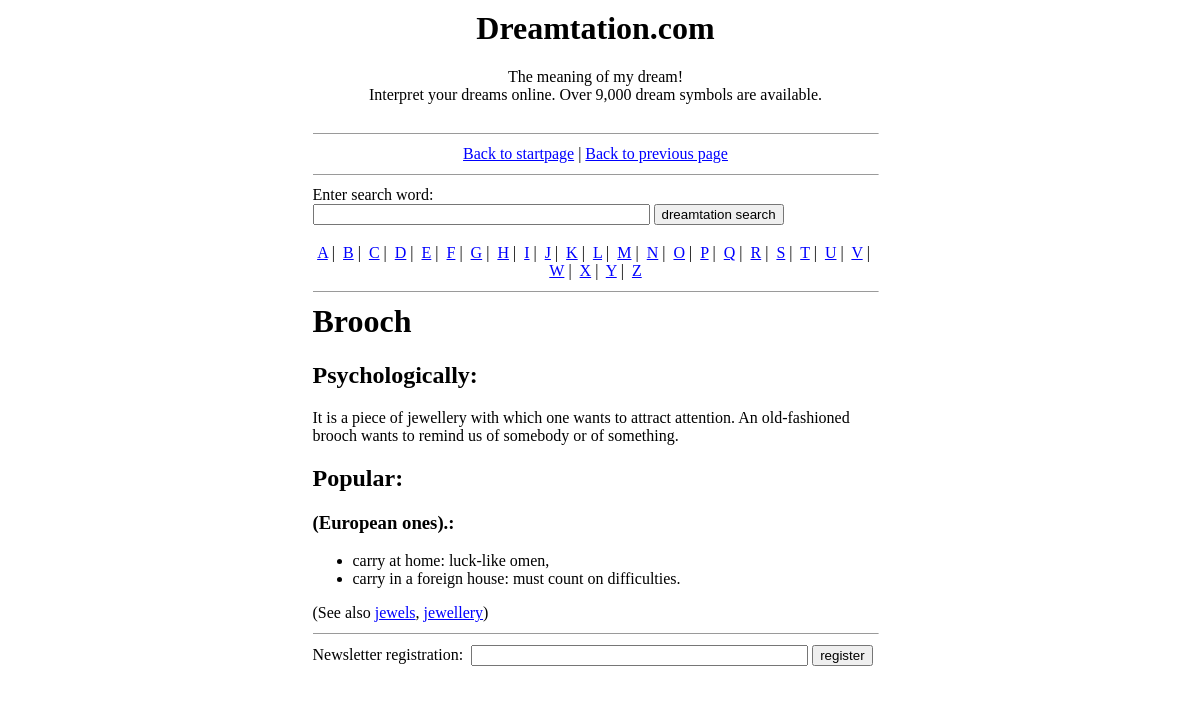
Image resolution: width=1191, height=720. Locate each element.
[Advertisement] (191, 308)
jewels (395, 612)
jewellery (454, 612)
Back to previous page (656, 153)
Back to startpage (518, 153)
